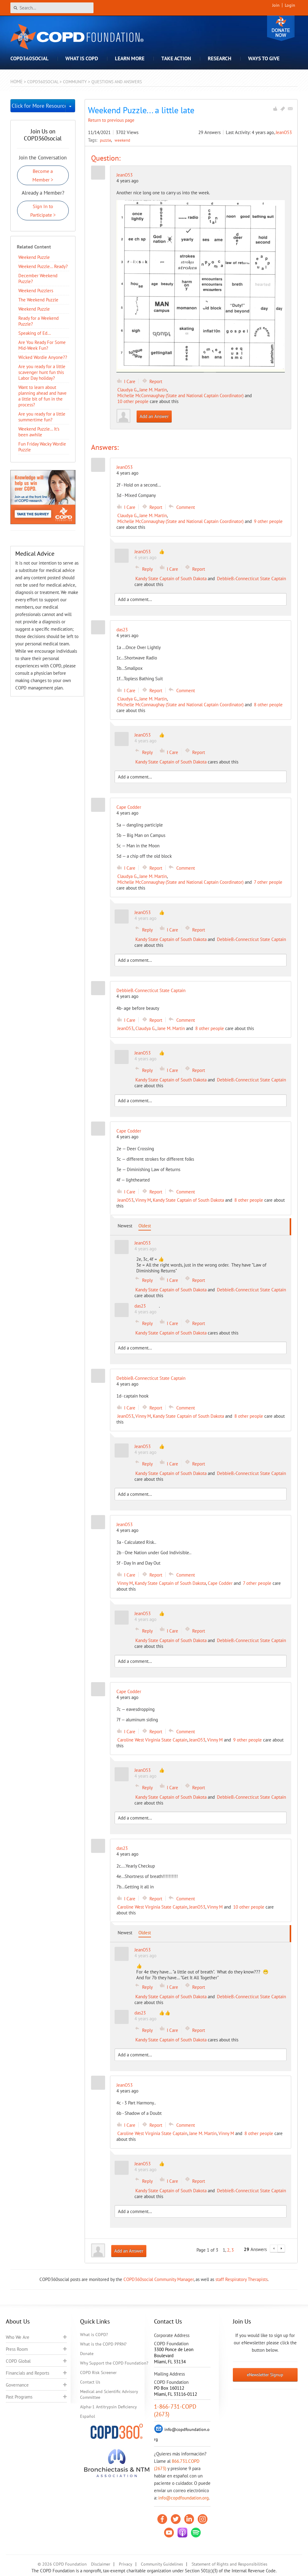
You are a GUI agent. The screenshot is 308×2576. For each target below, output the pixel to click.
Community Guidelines (162, 2564)
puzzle (106, 140)
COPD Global (18, 2361)
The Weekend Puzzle (38, 300)
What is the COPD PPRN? (103, 2344)
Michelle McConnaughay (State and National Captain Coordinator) (180, 395)
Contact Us (90, 2382)
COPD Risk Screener (98, 2372)
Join (276, 5)
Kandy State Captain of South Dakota (171, 578)
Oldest (144, 1226)
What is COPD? (94, 2334)
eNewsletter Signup (265, 2374)
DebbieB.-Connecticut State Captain (251, 578)
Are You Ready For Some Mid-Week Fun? (42, 345)
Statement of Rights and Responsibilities (229, 2564)
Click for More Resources (39, 105)
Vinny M (143, 1200)
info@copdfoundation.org (183, 2498)
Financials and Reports (27, 2373)
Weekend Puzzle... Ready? (43, 266)
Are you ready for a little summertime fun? (41, 417)
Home (16, 81)
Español (87, 2416)
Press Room (17, 2349)
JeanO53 (284, 132)
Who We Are (17, 2337)
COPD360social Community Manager (158, 2279)
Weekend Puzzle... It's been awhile (38, 432)
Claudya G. (127, 390)
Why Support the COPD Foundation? (114, 2363)
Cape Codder (220, 1583)
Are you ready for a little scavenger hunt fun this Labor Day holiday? (41, 372)
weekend (122, 140)
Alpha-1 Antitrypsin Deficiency (108, 2407)
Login (290, 5)
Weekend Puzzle (34, 257)
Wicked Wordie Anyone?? (42, 357)
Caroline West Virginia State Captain (152, 1740)
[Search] (52, 7)
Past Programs (19, 2397)
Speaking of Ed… (34, 333)
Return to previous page (111, 120)
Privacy (125, 2564)
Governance (17, 2385)
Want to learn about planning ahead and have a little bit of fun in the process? (42, 396)
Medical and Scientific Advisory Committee (109, 2394)
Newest (125, 1226)
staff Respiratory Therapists (241, 2279)
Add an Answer (154, 416)
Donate (281, 28)
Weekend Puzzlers (35, 290)
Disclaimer (100, 2564)
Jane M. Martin (153, 390)
